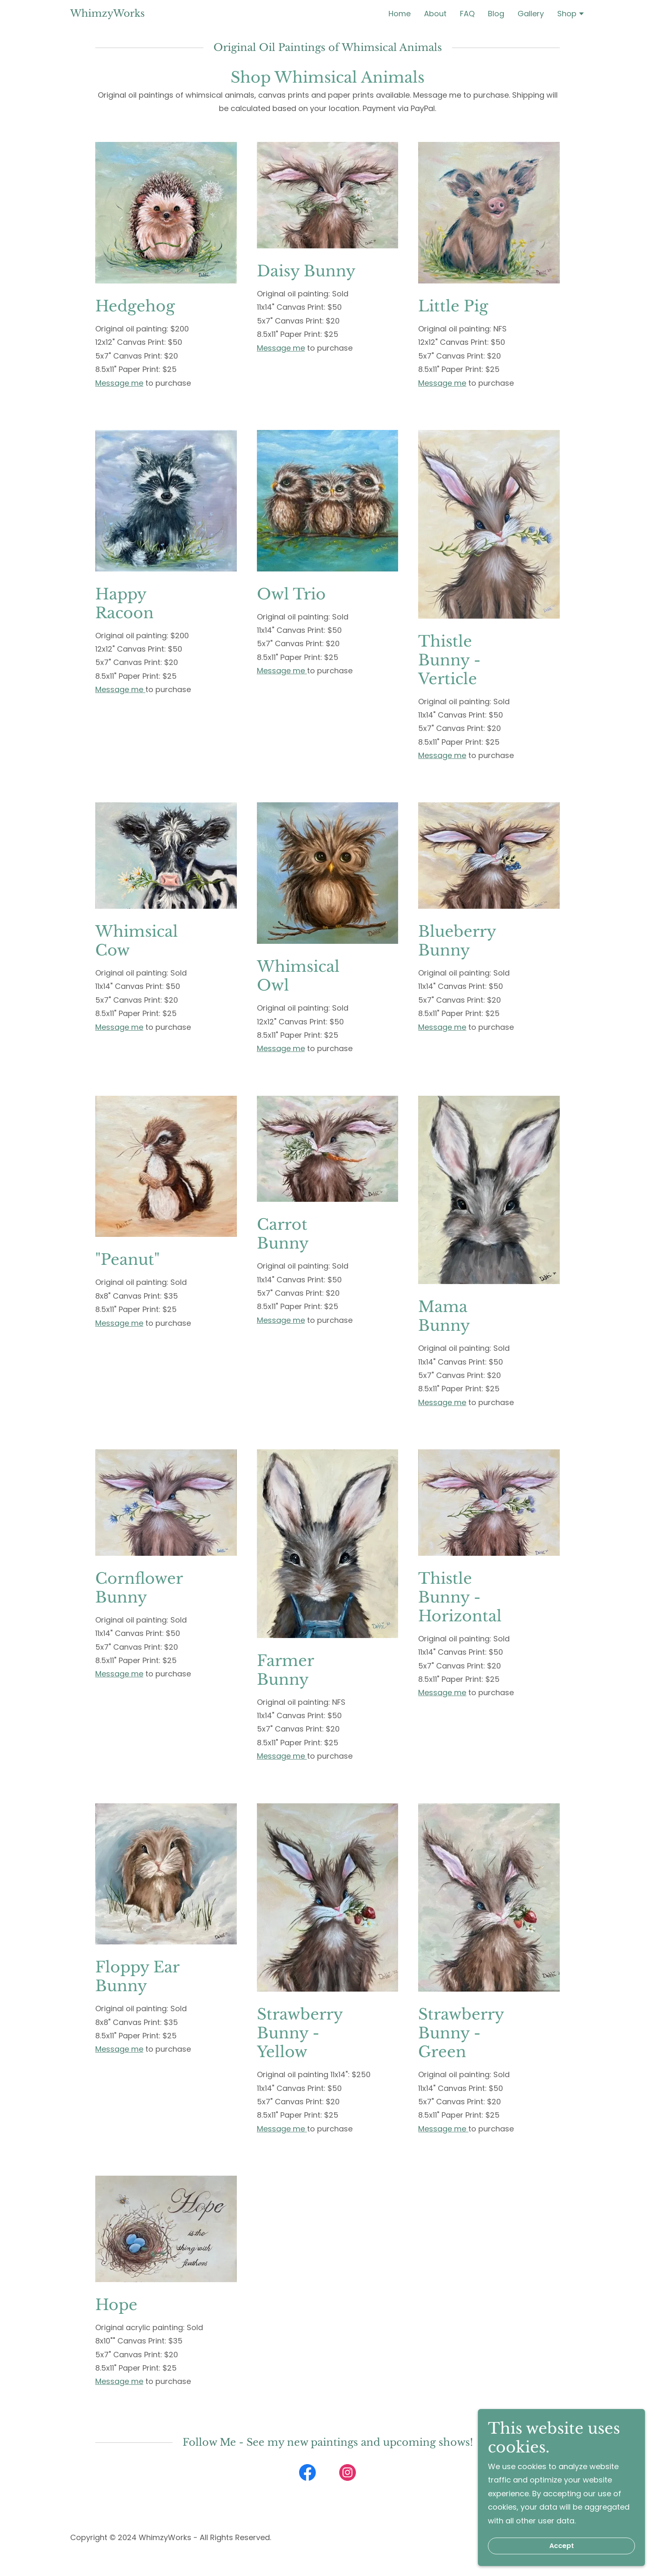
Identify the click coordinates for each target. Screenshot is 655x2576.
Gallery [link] (531, 13)
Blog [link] (496, 13)
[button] (571, 14)
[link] (107, 14)
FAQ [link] (467, 13)
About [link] (435, 13)
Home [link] (399, 13)
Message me (119, 383)
